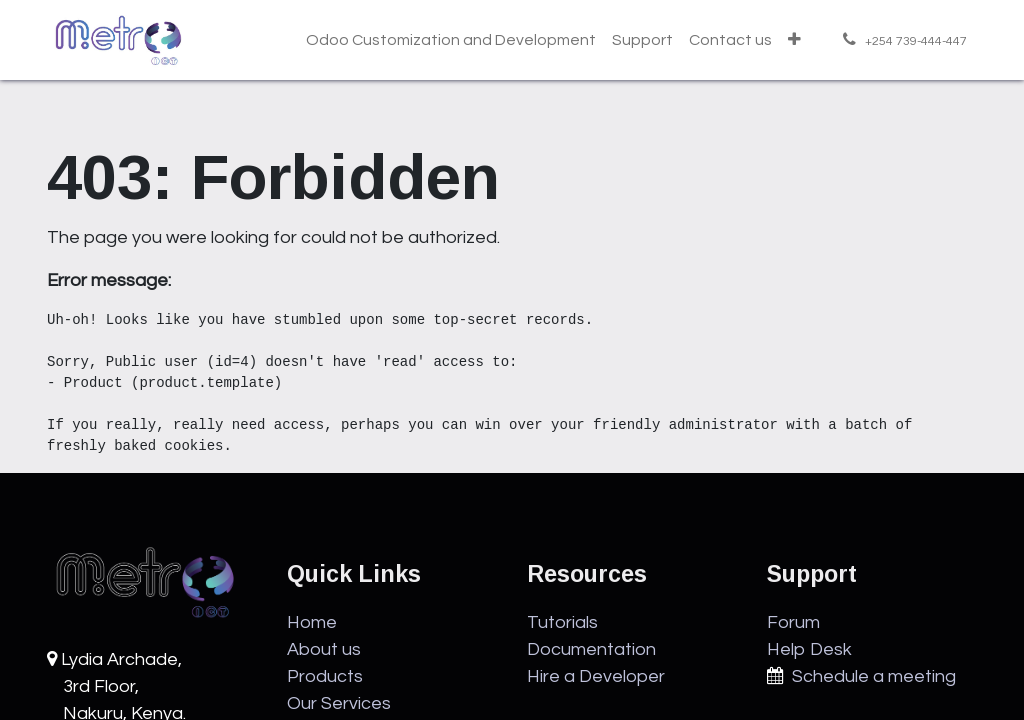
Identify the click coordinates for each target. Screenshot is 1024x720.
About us (324, 649)
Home (312, 622)
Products (325, 676)
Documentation (591, 649)
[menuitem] (451, 40)
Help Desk (809, 649)
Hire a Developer (596, 676)
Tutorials (562, 622)
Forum (793, 622)
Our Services (339, 703)
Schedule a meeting (870, 676)
